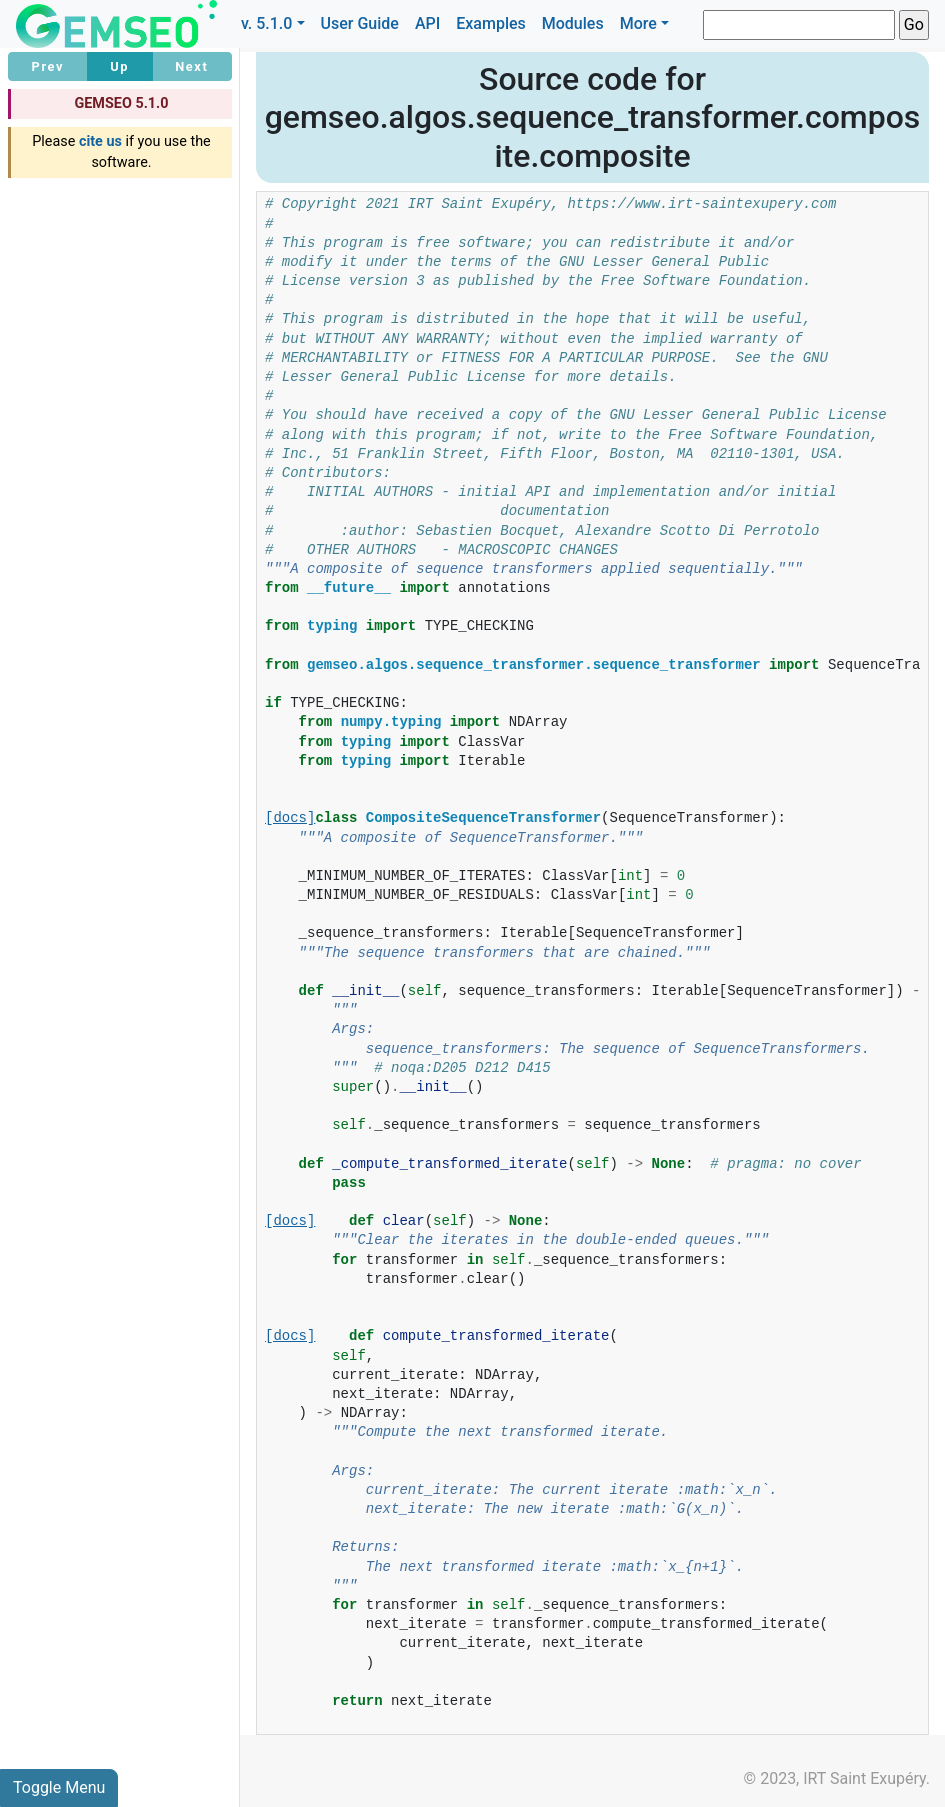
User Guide (360, 23)
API (427, 23)
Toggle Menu (59, 1787)
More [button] (638, 23)
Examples (491, 23)
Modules (573, 23)
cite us (100, 141)
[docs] (290, 818)
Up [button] (119, 66)
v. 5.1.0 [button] (267, 23)
